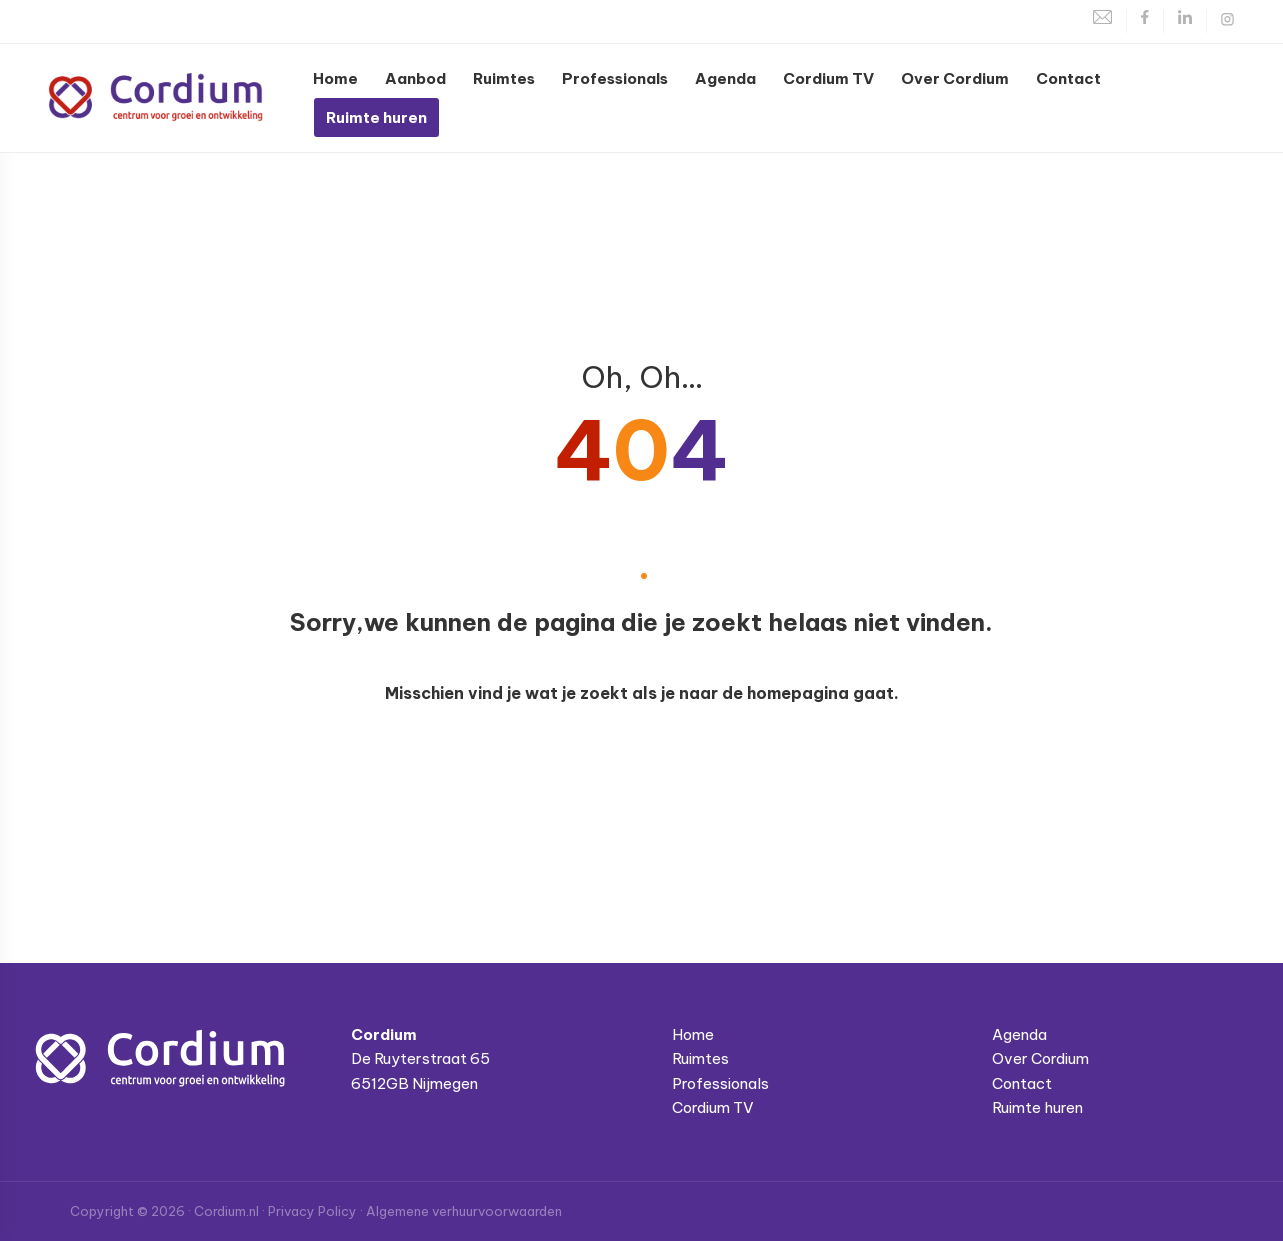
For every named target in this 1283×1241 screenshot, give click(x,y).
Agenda (1019, 1034)
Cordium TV (713, 1107)
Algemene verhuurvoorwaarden (464, 1211)
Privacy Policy (312, 1211)
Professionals (720, 1083)
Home (693, 1034)
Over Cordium (1040, 1058)
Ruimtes (700, 1058)
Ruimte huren (1037, 1107)
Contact (1022, 1083)
